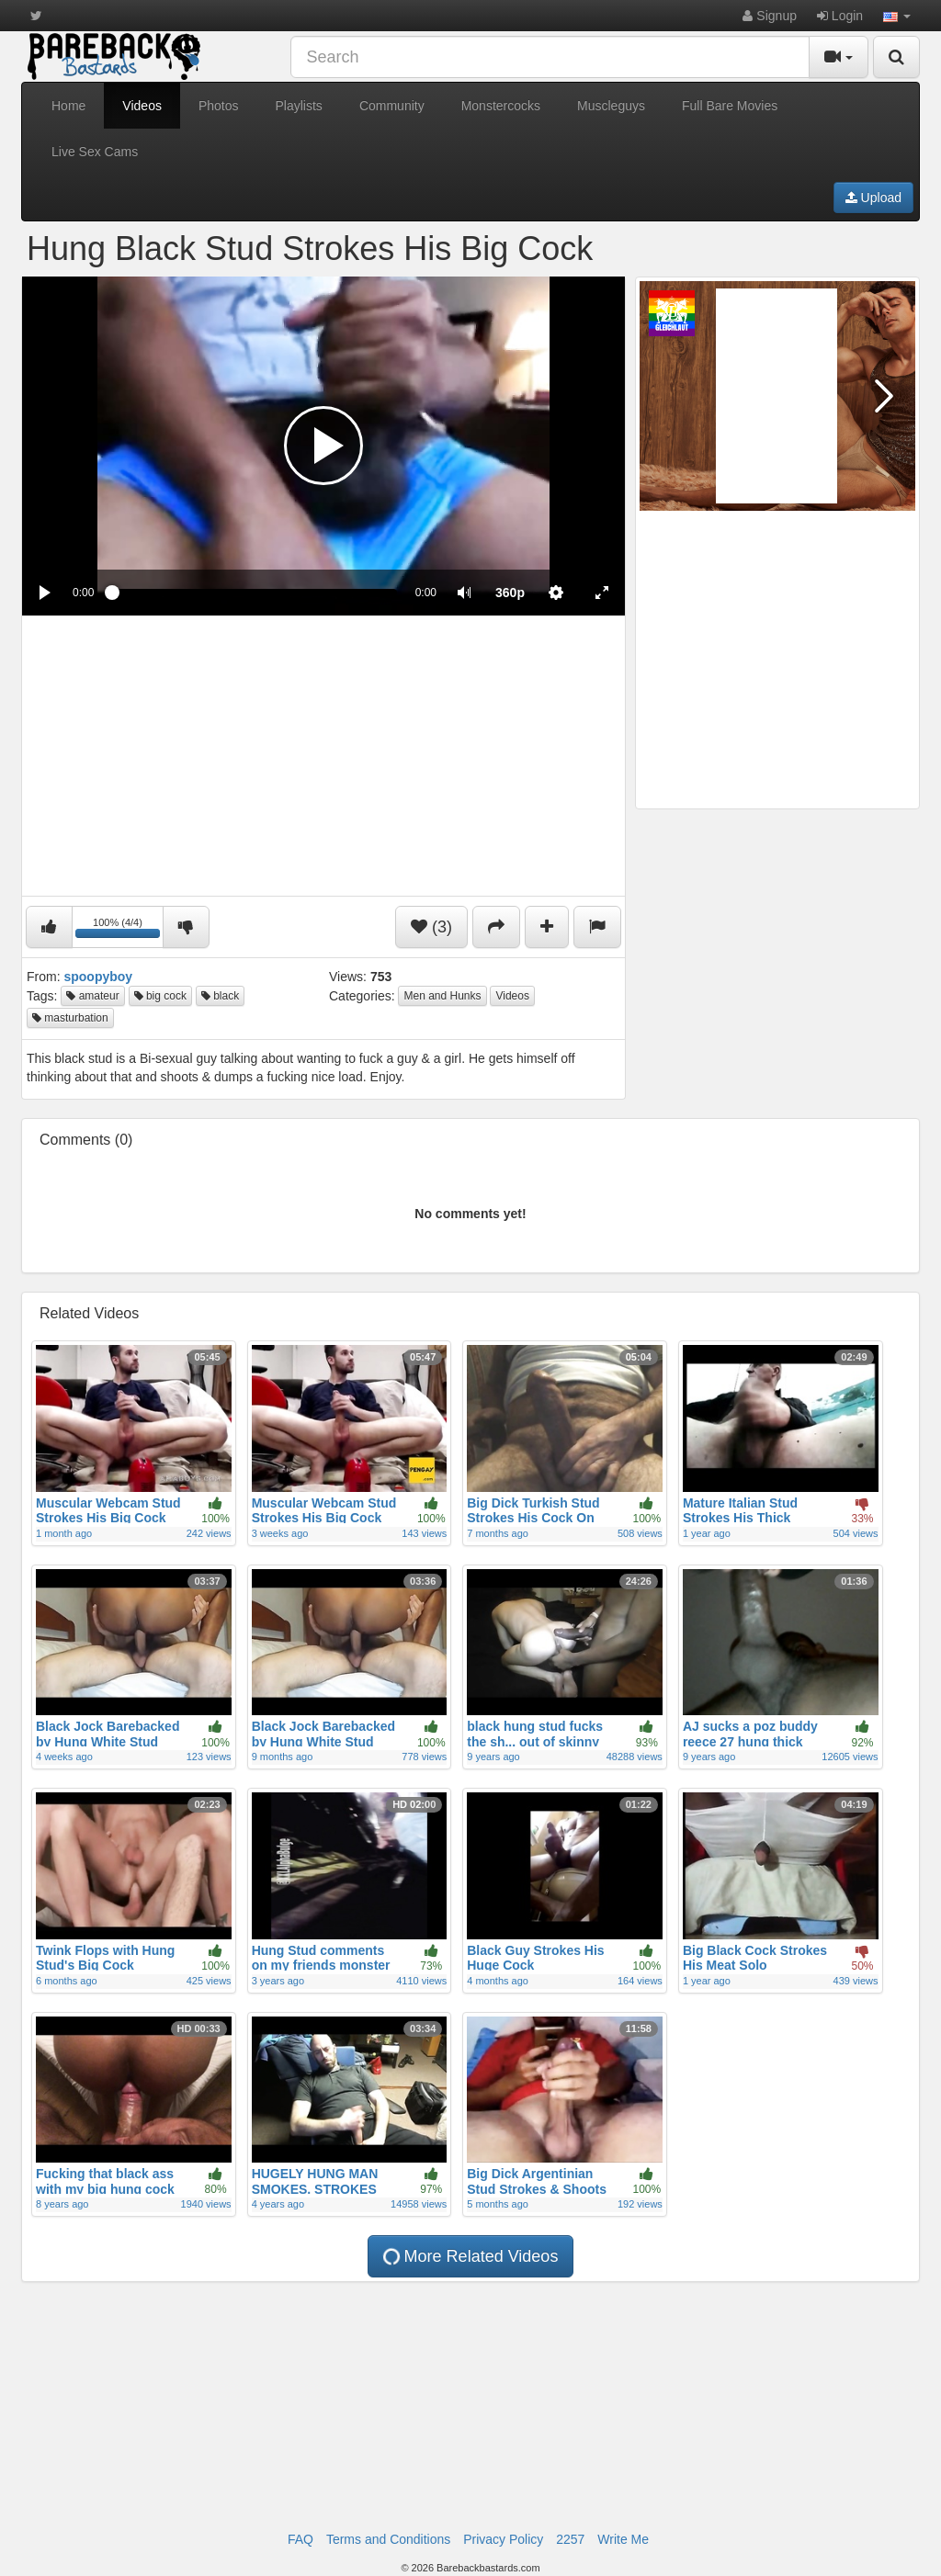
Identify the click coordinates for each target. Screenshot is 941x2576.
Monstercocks (500, 105)
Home (68, 105)
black (220, 995)
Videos (142, 105)
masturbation (70, 1017)
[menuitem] (510, 593)
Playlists (299, 105)
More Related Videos (469, 2256)
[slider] (254, 593)
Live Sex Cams (94, 151)
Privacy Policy (503, 2539)
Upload (873, 197)
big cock (160, 995)
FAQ (300, 2539)
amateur (92, 995)
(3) (431, 927)
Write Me (623, 2539)
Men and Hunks (442, 995)
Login (840, 15)
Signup (769, 15)
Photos (218, 105)
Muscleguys (611, 105)
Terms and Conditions (388, 2539)
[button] (897, 16)
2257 (570, 2539)
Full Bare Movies (729, 105)
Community (392, 105)
